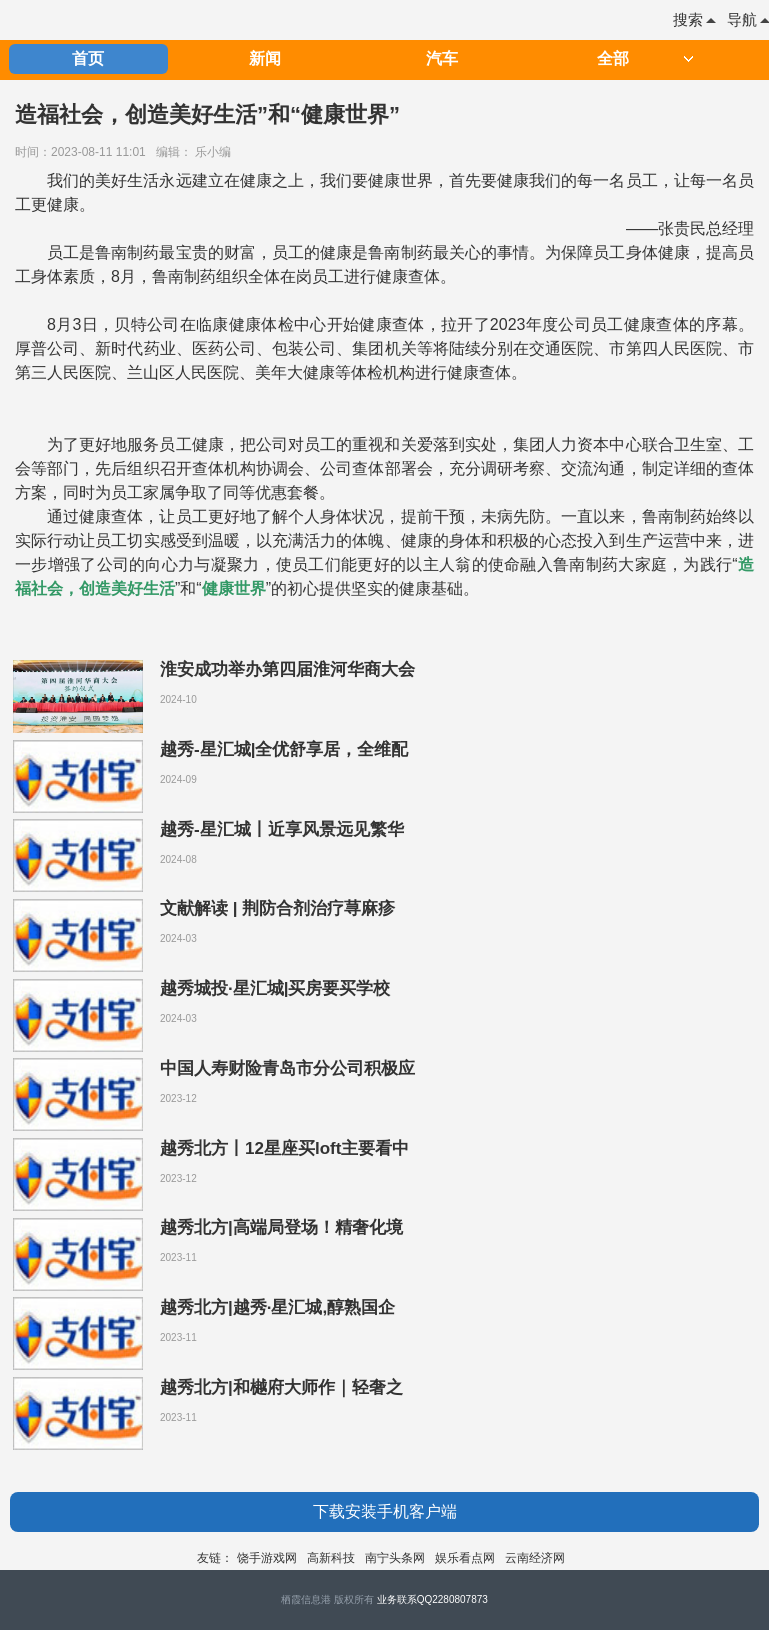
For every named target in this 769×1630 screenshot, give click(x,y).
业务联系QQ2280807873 (432, 1599)
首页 (88, 58)
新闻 (265, 58)
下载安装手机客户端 (385, 1511)
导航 (748, 19)
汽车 (442, 58)
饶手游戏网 (267, 1558)
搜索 (694, 19)
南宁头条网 (395, 1558)
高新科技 (331, 1558)
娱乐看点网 (465, 1558)
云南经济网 (535, 1558)
